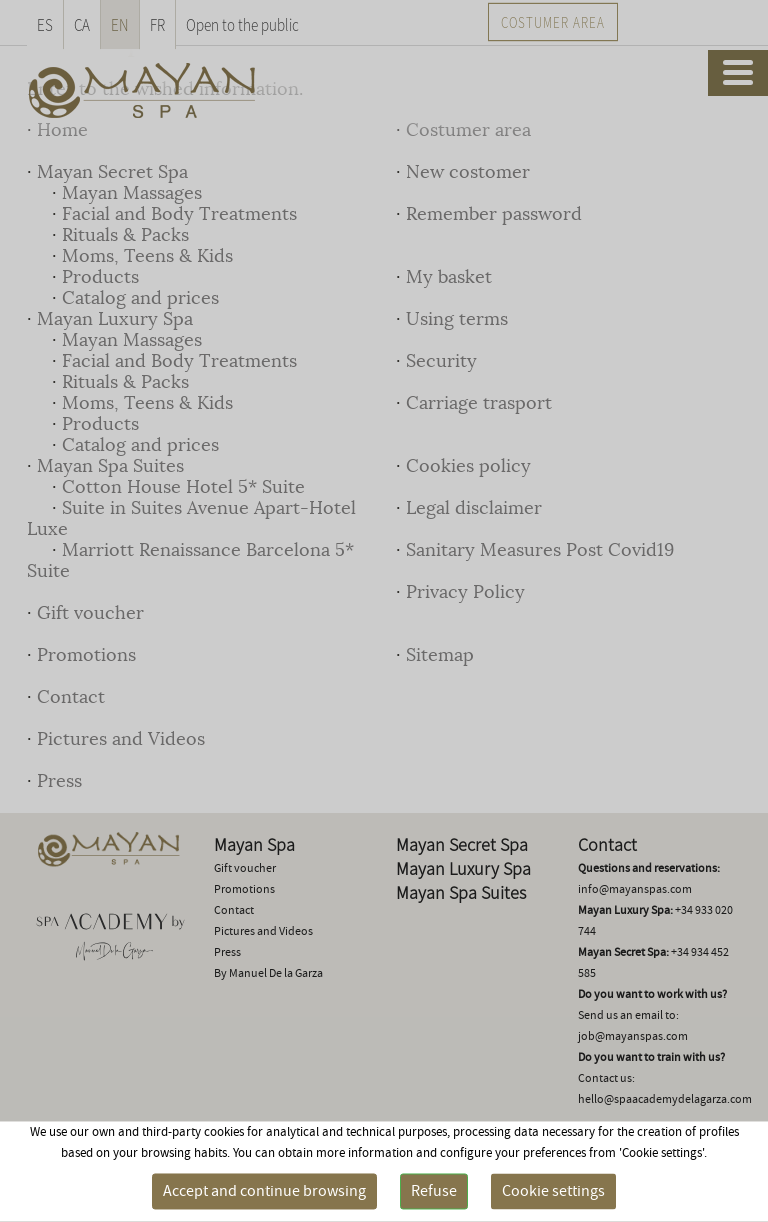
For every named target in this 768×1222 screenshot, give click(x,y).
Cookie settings (553, 1191)
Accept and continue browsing (264, 1191)
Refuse (434, 1191)
